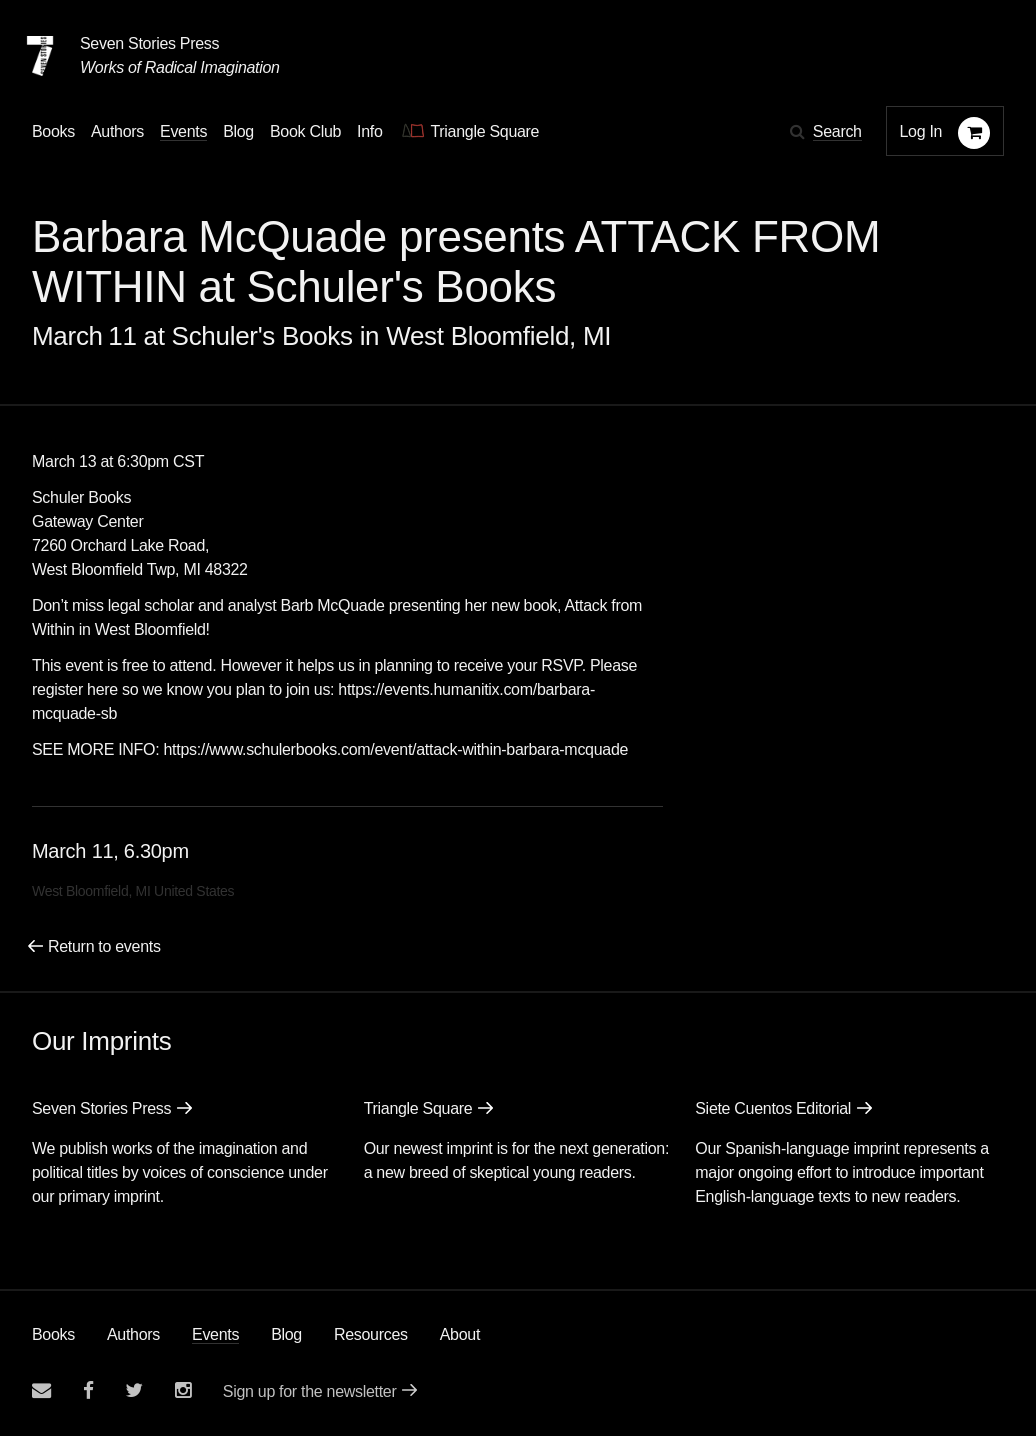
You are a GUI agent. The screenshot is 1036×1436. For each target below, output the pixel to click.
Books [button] (53, 131)
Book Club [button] (305, 131)
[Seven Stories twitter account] (134, 1390)
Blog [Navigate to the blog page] (238, 131)
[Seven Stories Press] (40, 56)
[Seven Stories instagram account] (183, 1390)
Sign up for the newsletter (310, 1391)
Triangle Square (418, 1108)
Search (837, 131)
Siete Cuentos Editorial (773, 1108)
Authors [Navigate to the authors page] (117, 131)
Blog (286, 1334)
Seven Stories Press (149, 43)
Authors (133, 1334)
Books (53, 1334)
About (460, 1334)
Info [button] (370, 131)
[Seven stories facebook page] (88, 1390)
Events (215, 1334)
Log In (921, 131)
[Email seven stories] (41, 1390)
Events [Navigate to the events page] (183, 131)
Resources (371, 1334)
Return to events (104, 946)
